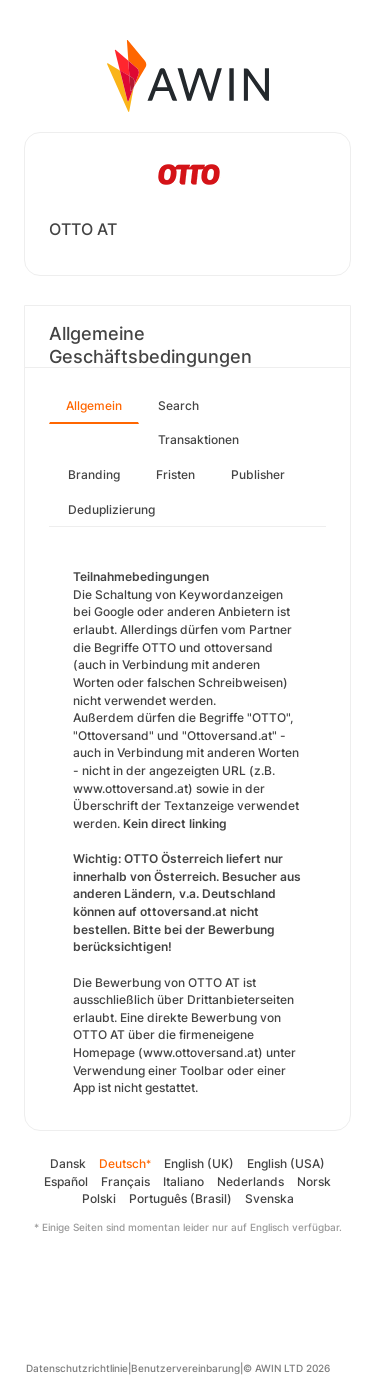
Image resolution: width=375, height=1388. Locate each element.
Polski (99, 1198)
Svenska (269, 1198)
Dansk (68, 1163)
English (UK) (199, 1163)
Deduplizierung (111, 509)
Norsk (314, 1181)
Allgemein (94, 405)
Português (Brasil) (180, 1198)
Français (125, 1181)
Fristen (175, 474)
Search (178, 405)
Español (66, 1181)
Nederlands (250, 1181)
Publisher (258, 474)
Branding (94, 474)
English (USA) (286, 1163)
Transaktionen (198, 439)
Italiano (183, 1181)
